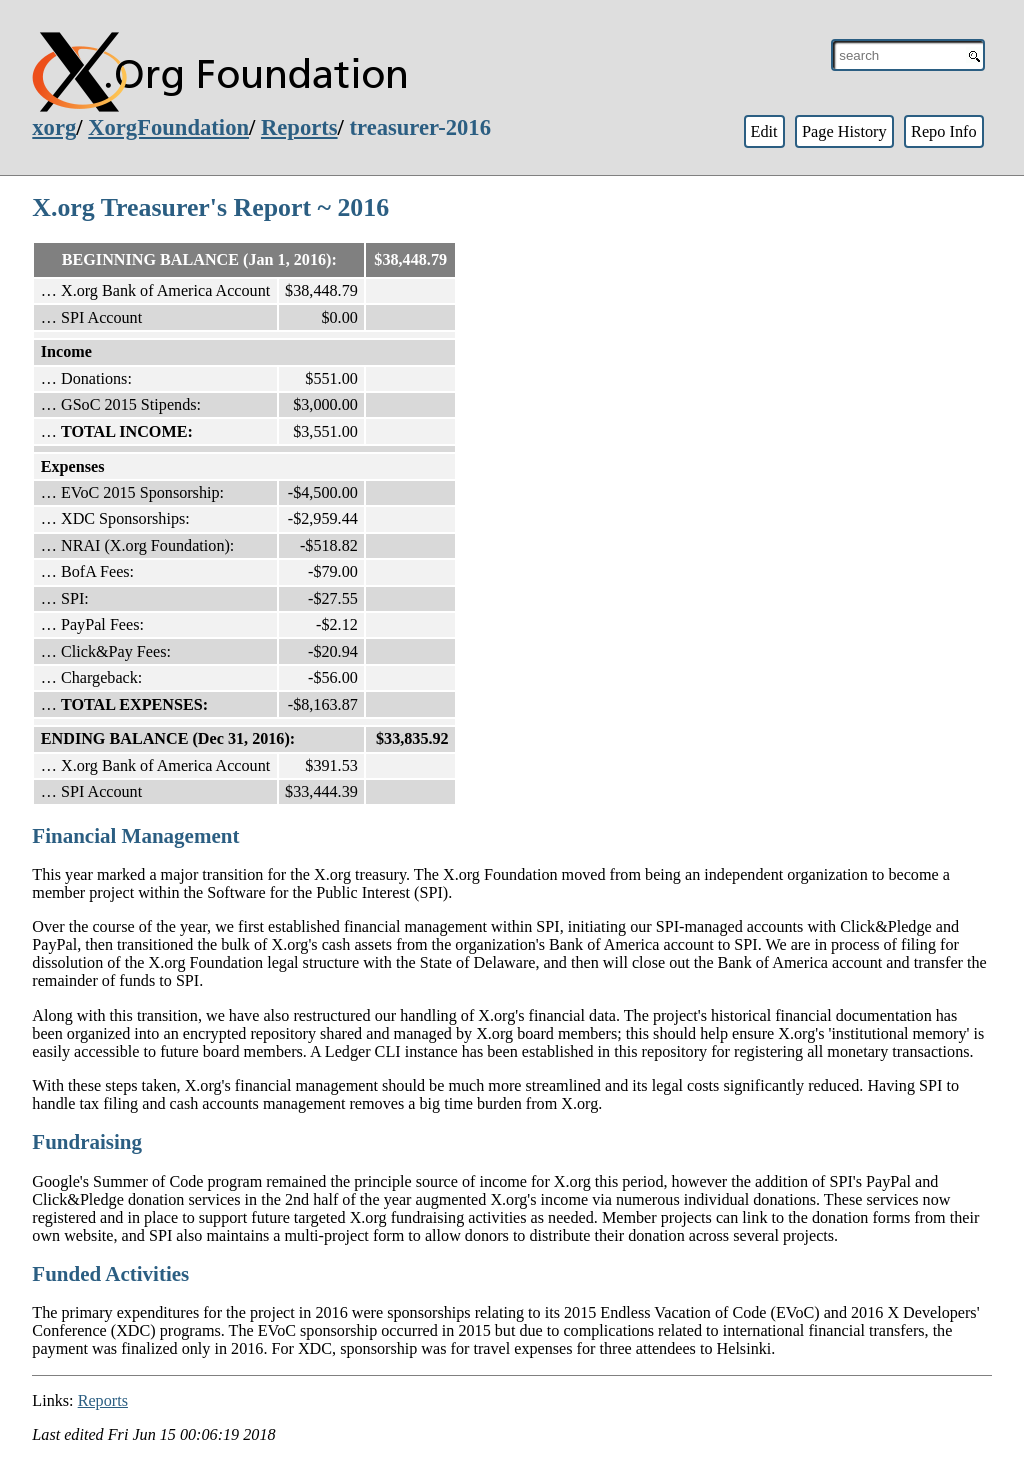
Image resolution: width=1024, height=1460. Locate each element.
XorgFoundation (168, 127)
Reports (299, 127)
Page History (844, 131)
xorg (54, 127)
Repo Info (944, 131)
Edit (763, 131)
